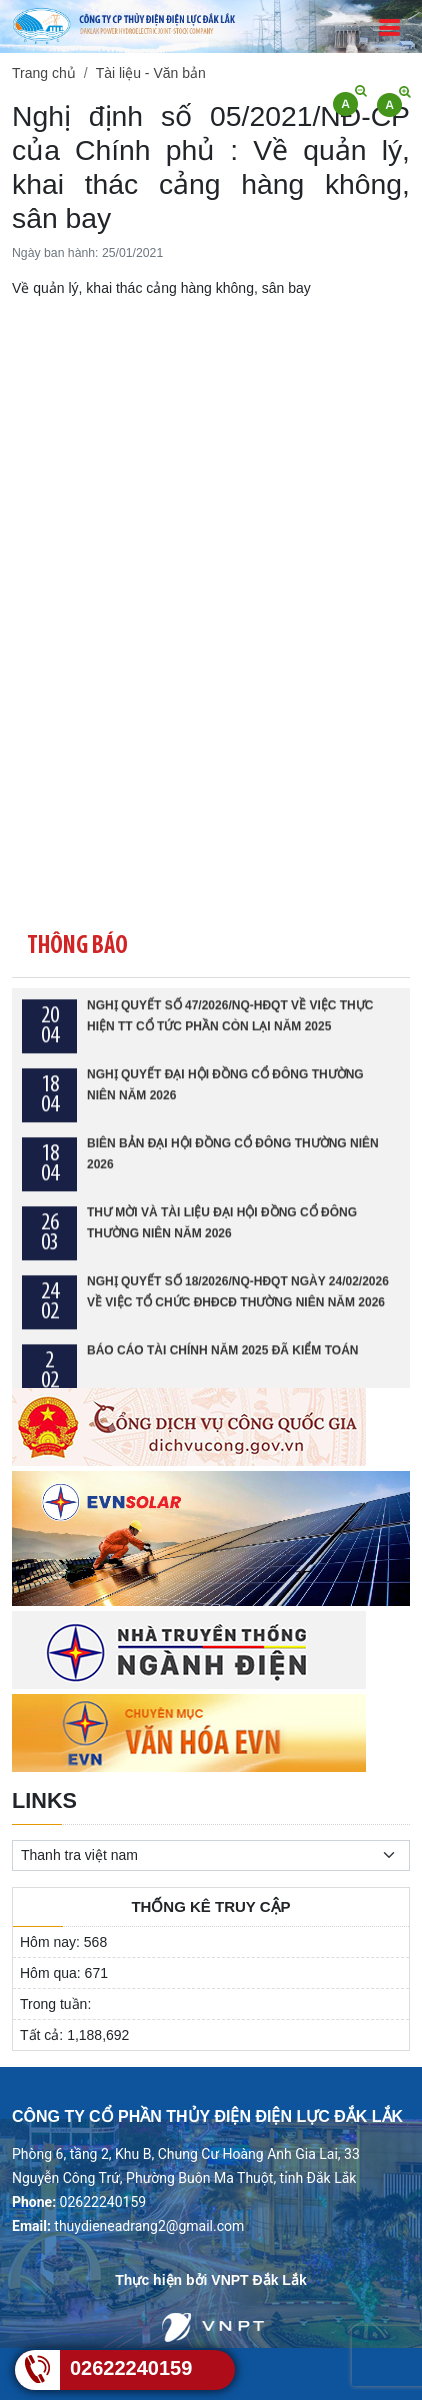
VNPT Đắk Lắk (258, 2280)
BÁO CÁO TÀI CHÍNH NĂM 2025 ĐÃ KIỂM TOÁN (222, 1362)
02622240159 (131, 2368)
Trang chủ (44, 73)
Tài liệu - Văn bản (151, 73)
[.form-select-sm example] (211, 1855)
